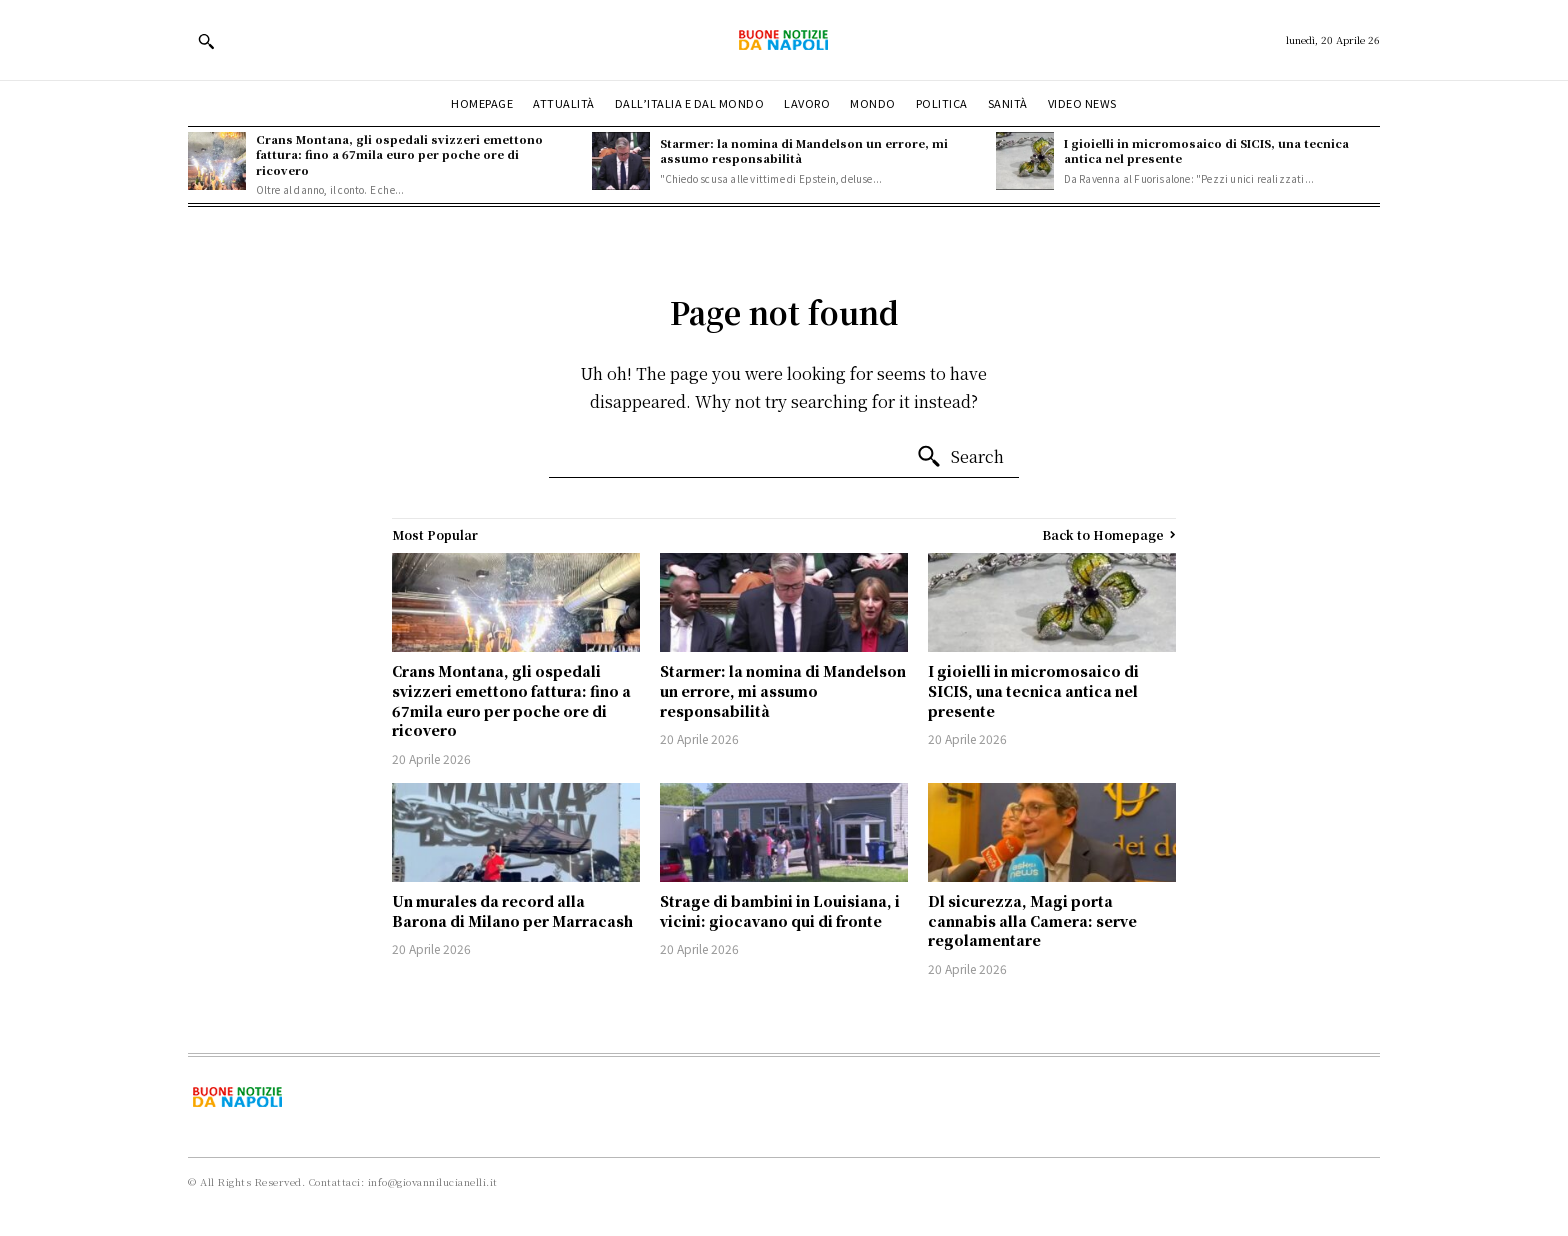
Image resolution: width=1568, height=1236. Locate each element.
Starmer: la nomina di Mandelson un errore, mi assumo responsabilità (804, 150)
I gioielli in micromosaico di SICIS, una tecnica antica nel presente (1206, 150)
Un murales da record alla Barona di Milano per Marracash (512, 911)
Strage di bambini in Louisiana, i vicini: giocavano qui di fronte (780, 911)
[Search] (960, 457)
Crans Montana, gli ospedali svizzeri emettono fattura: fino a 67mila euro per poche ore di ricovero (399, 154)
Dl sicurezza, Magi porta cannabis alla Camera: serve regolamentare (1032, 920)
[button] (206, 41)
